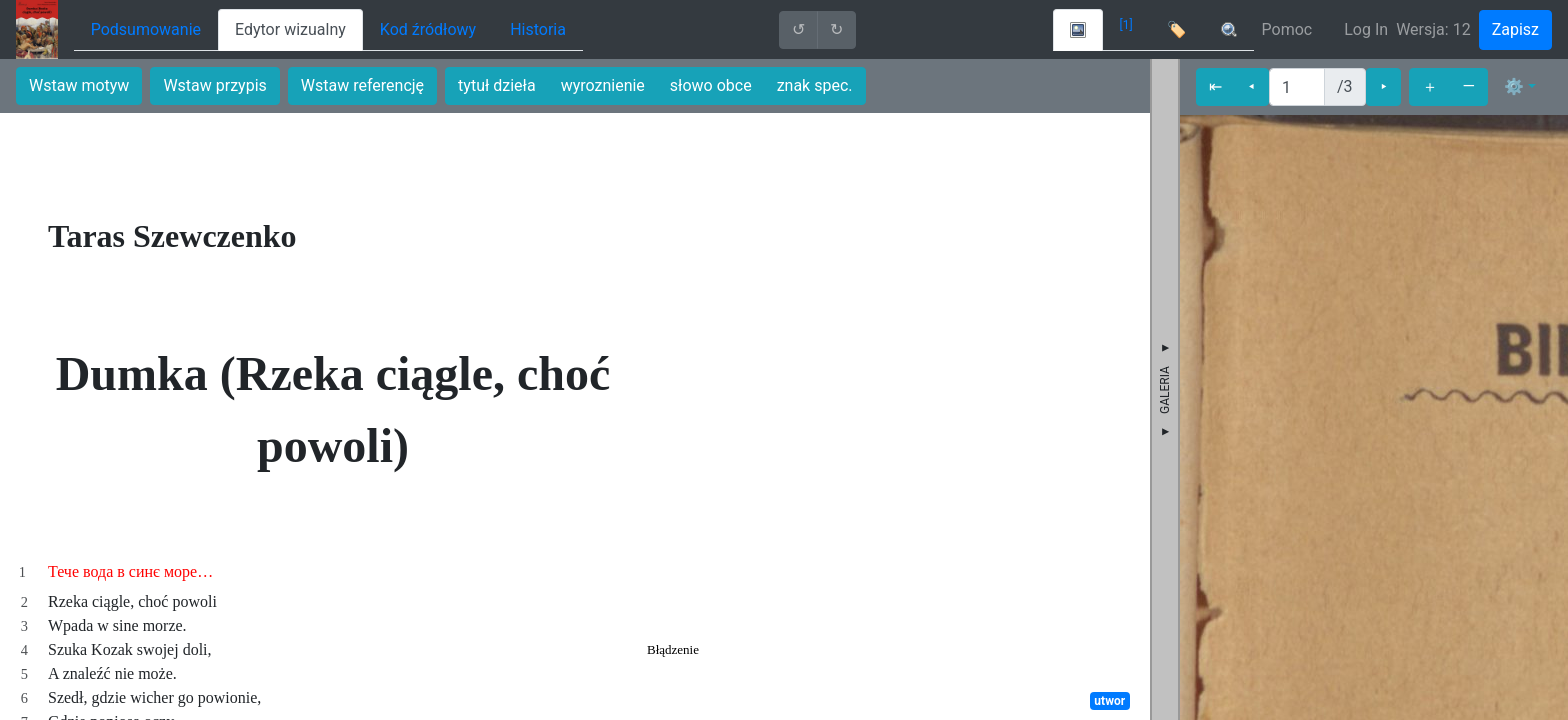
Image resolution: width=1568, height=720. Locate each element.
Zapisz (1515, 29)
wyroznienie (603, 85)
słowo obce (711, 85)
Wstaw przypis (214, 85)
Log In (1366, 29)
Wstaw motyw (79, 85)
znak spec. (815, 85)
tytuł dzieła (497, 85)
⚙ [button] (1514, 86)
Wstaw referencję (362, 85)
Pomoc (1287, 29)
